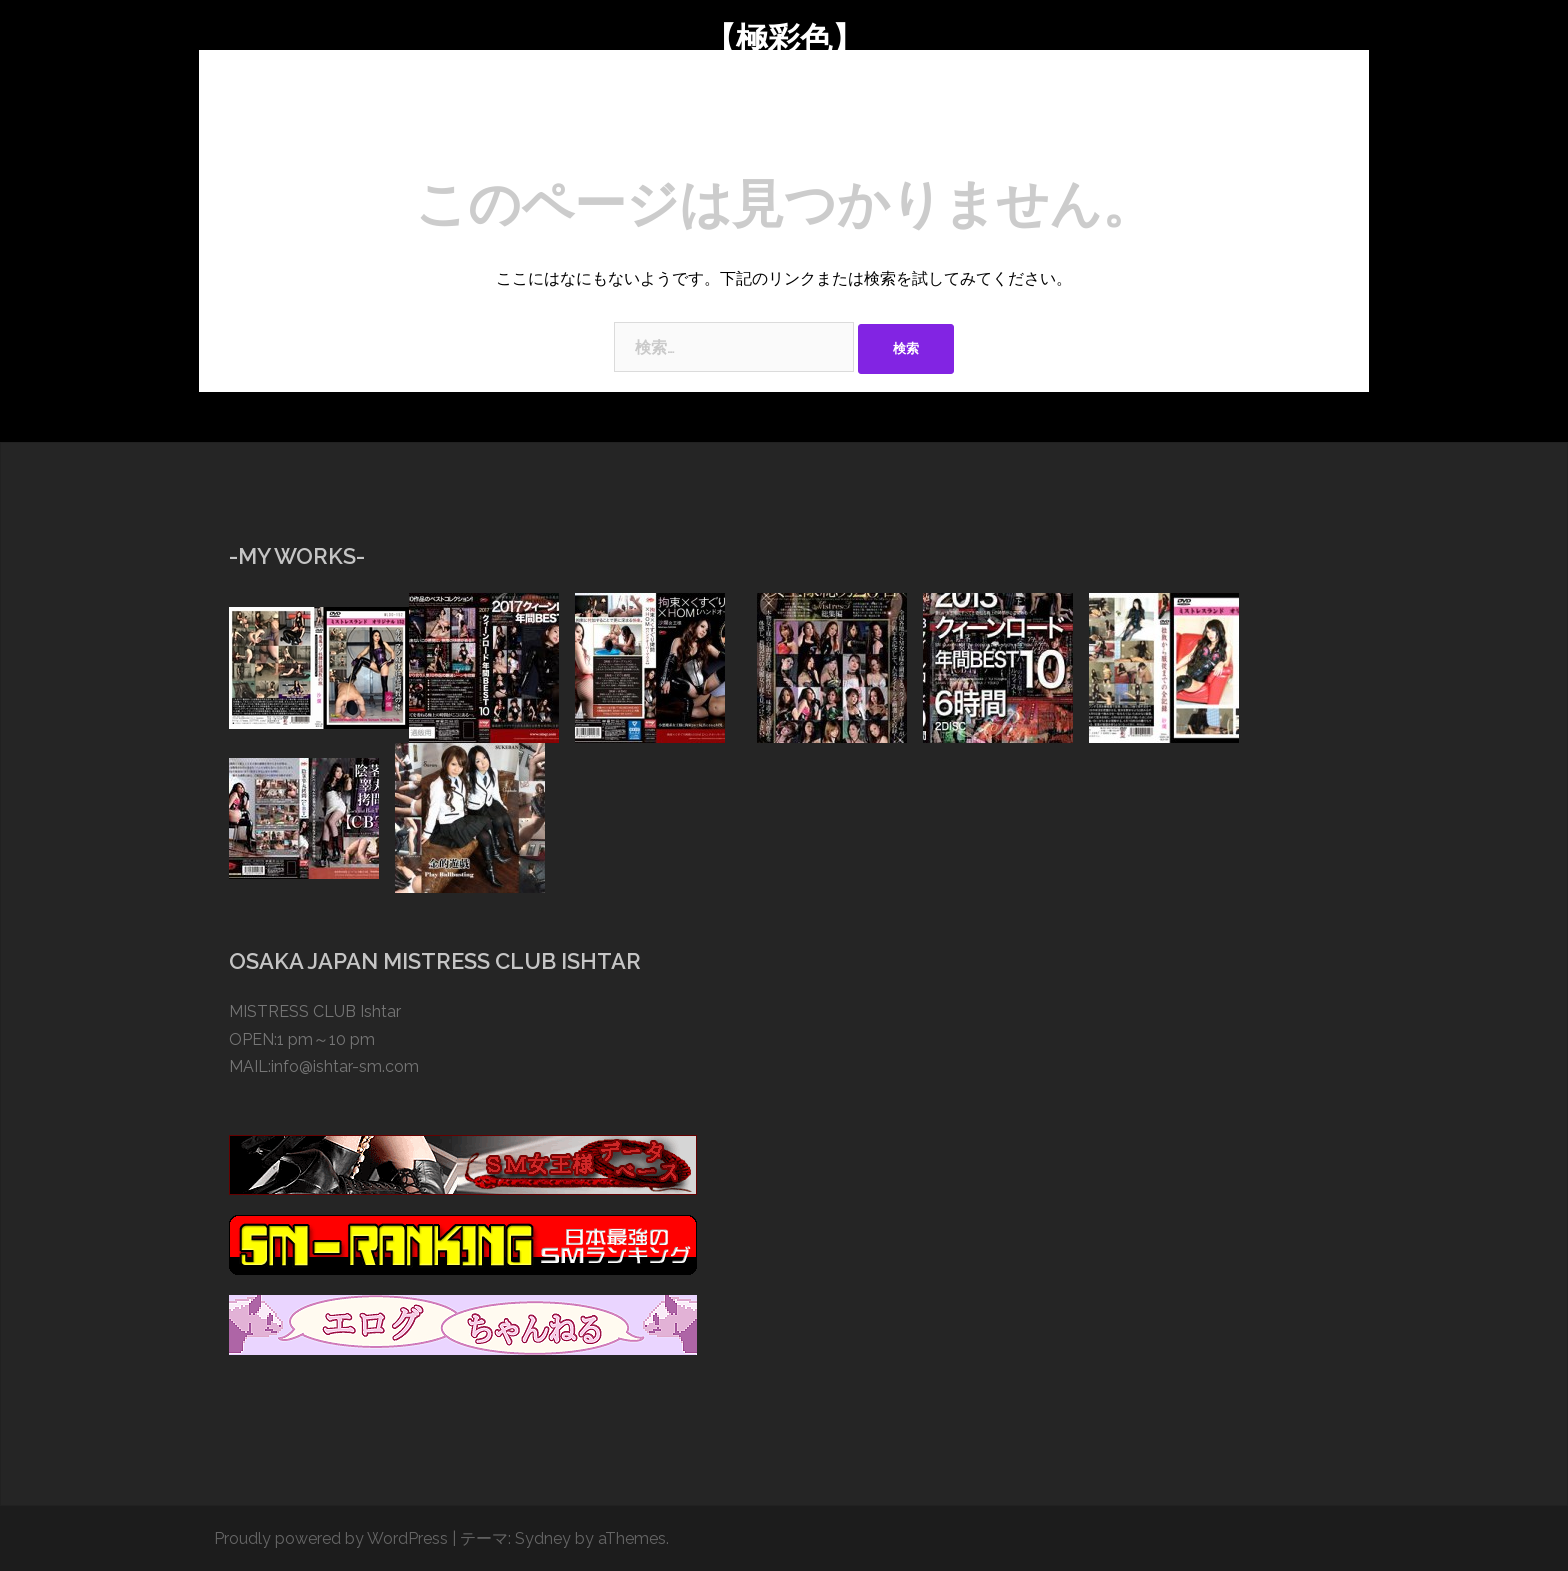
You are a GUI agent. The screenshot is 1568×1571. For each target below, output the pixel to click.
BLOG (701, 125)
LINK (1148, 125)
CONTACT (1067, 125)
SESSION (622, 125)
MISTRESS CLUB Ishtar (315, 1011)
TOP (419, 125)
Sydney (543, 1538)
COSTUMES (885, 125)
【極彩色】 (784, 38)
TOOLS (978, 125)
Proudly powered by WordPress (331, 1538)
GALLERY (784, 125)
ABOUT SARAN (513, 125)
